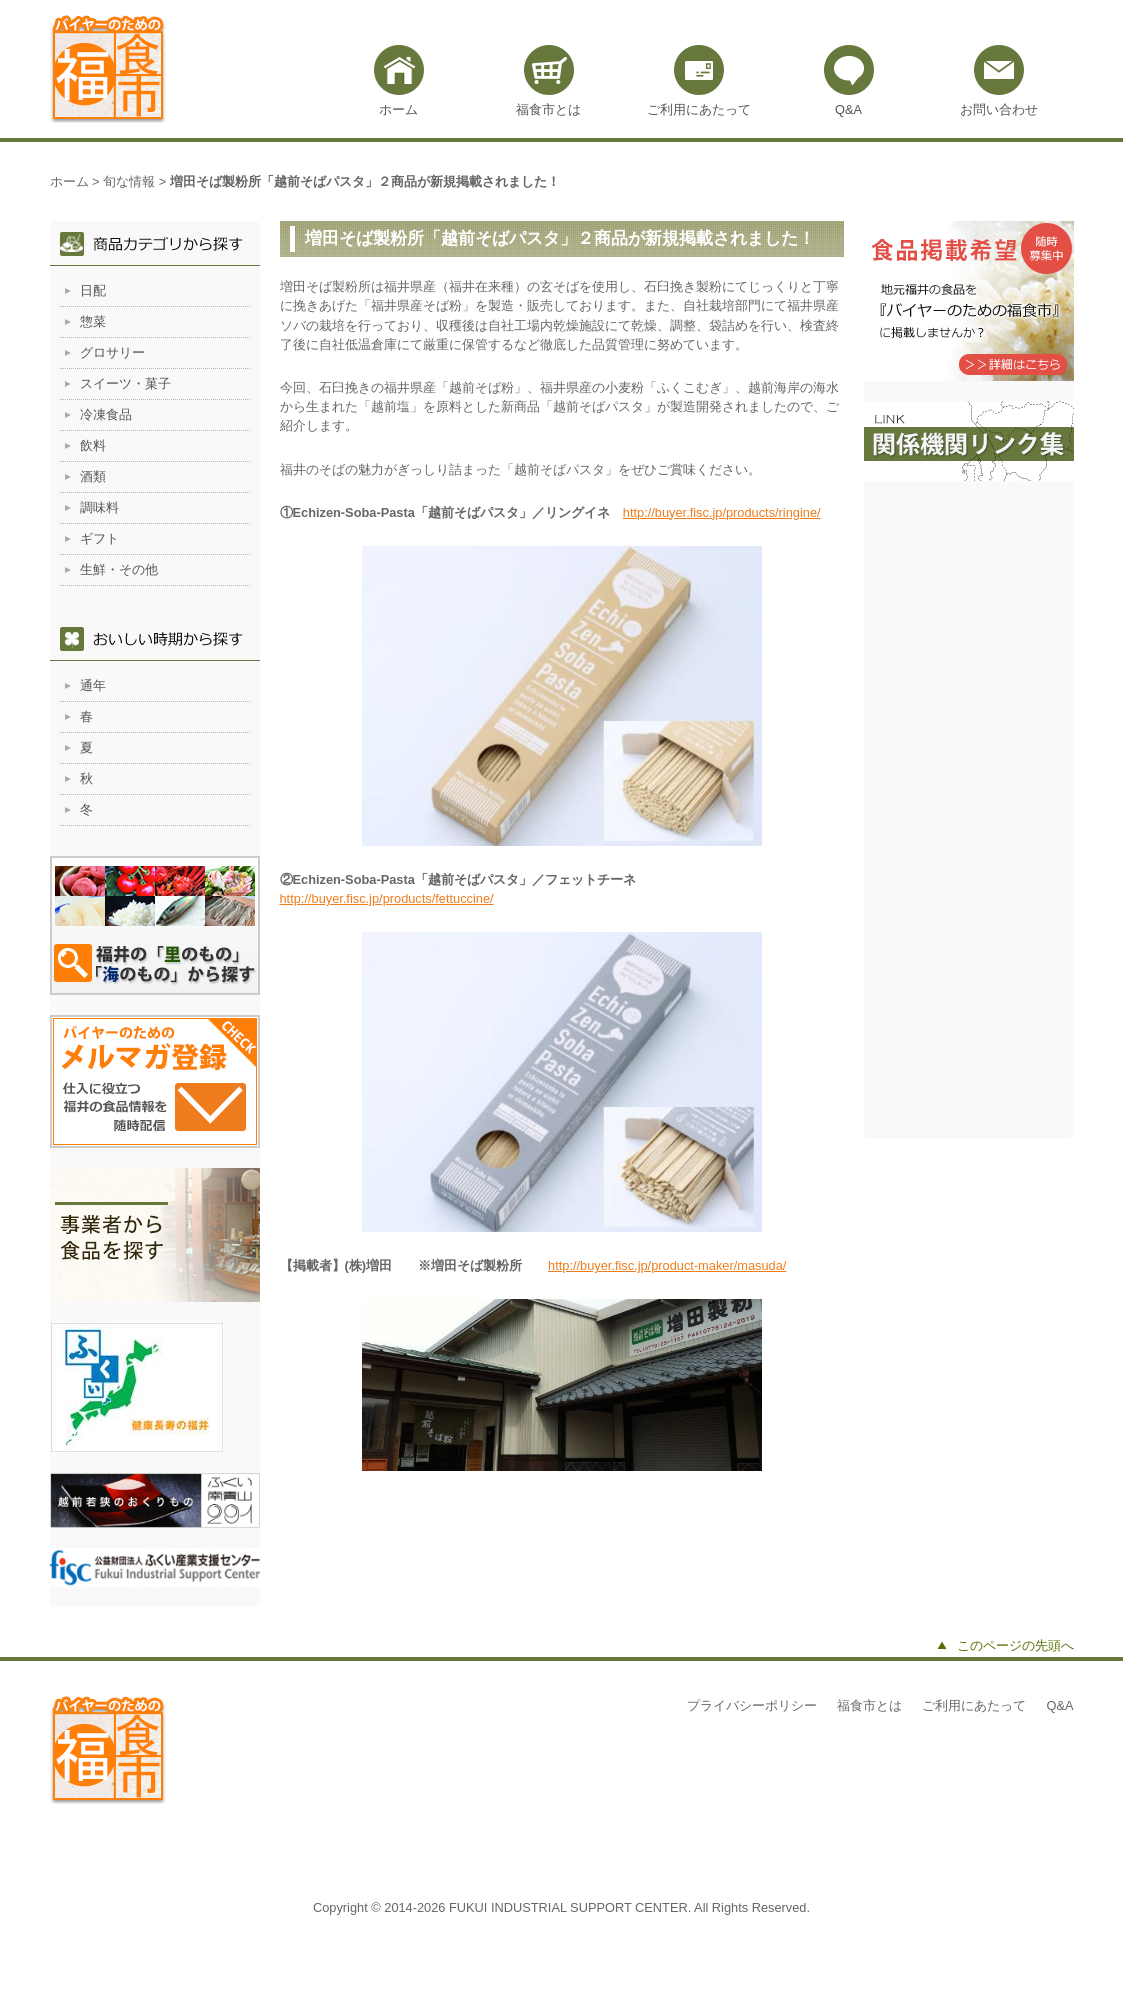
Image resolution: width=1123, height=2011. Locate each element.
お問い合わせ (999, 109)
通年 (93, 685)
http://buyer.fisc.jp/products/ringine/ (722, 512)
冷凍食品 (106, 414)
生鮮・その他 (119, 569)
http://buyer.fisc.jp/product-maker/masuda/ (667, 1265)
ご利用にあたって (699, 109)
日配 (93, 290)
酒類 (93, 476)
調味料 (99, 507)
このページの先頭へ (1015, 1645)
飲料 (93, 445)
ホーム (398, 109)
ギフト (99, 538)
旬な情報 (129, 181)
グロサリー (112, 352)
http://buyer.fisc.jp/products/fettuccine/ (387, 898)
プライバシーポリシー (752, 1705)
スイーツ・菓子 (125, 383)
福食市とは (548, 109)
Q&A (848, 109)
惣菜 (93, 321)
